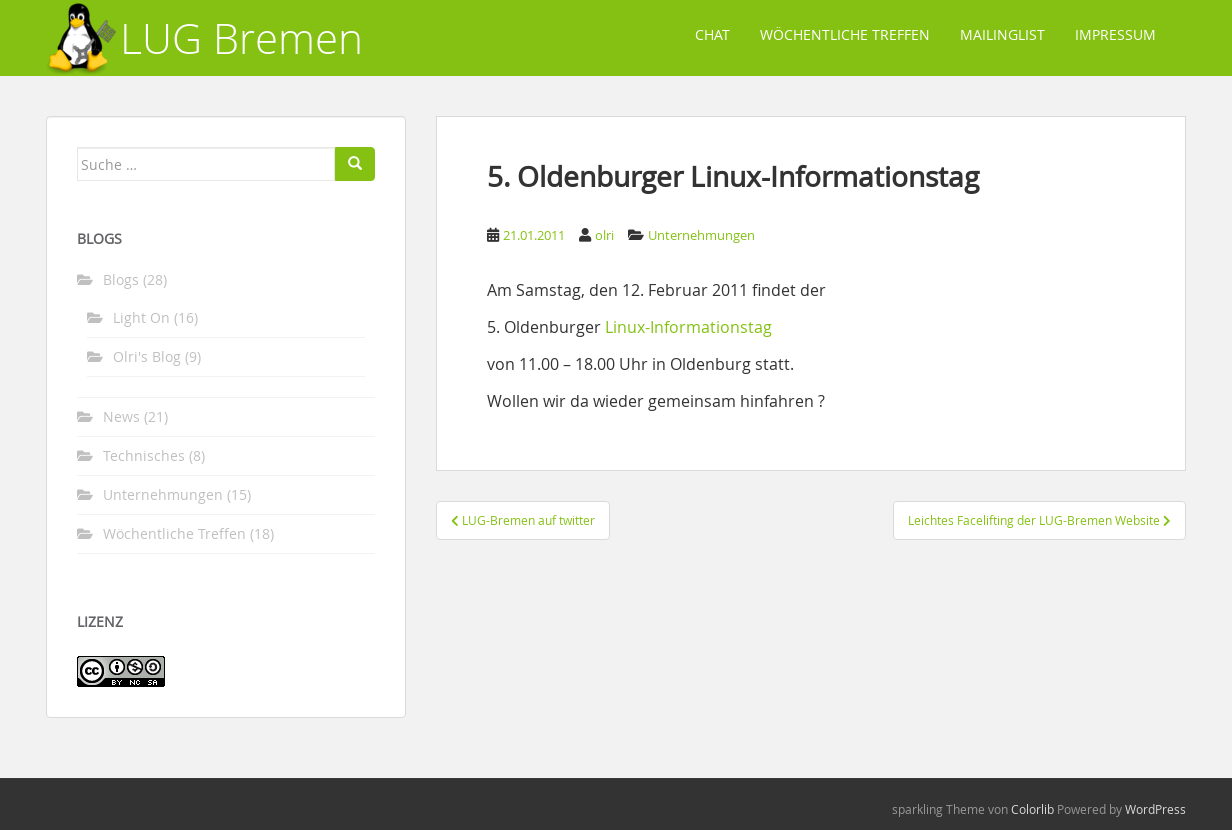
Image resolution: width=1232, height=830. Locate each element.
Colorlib (1032, 809)
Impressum (1115, 34)
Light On (141, 317)
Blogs (121, 279)
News (121, 416)
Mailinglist (1002, 34)
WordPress (1155, 809)
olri (604, 235)
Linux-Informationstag (688, 327)
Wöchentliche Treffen (845, 34)
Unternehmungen (701, 235)
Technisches (144, 455)
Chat (712, 34)
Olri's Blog (147, 356)
